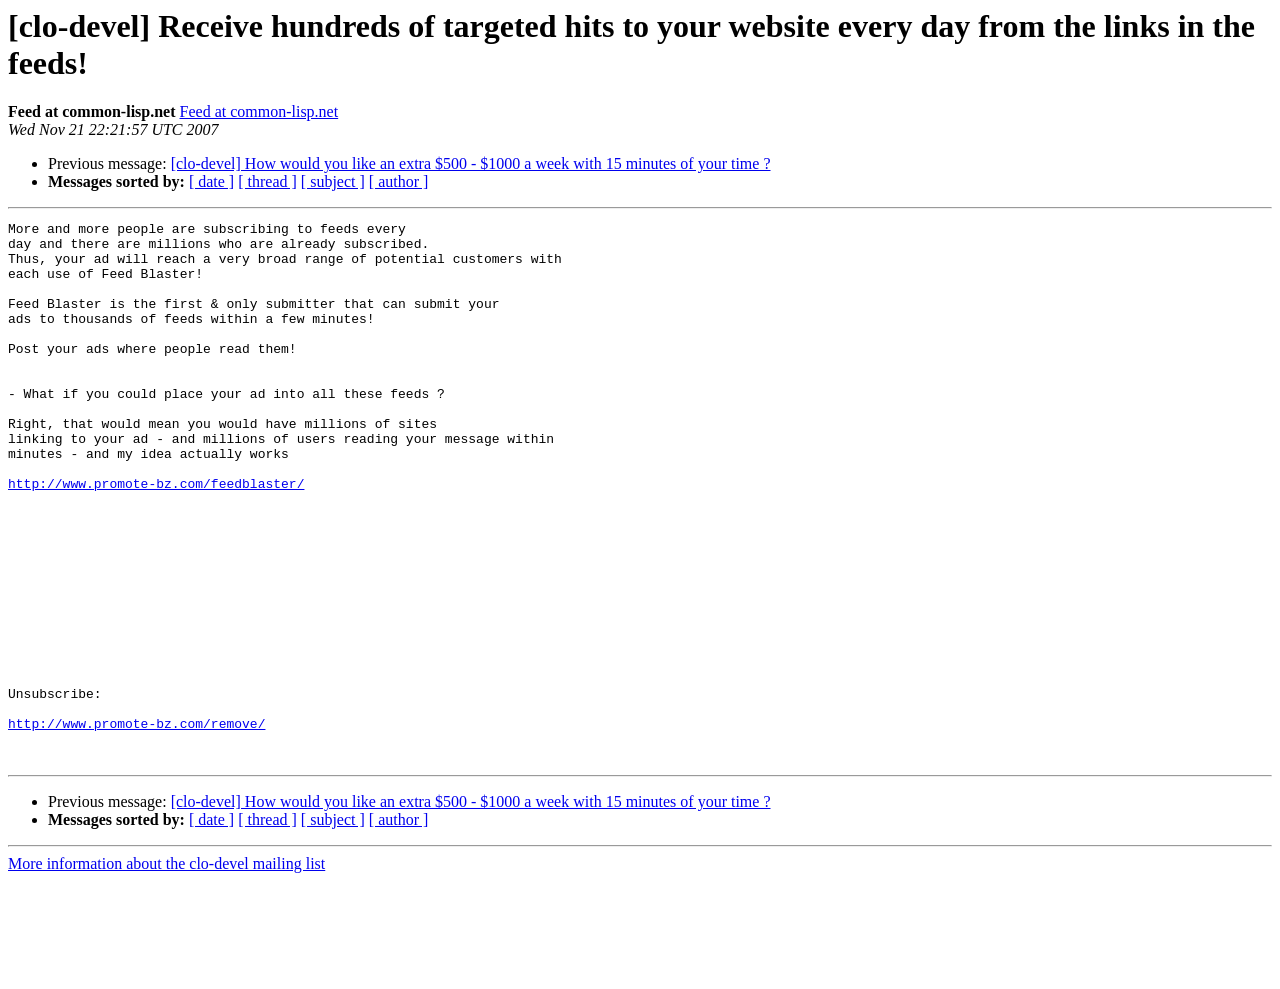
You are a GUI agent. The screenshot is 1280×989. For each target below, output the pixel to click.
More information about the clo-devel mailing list (166, 971)
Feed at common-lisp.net (259, 111)
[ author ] (399, 181)
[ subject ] (333, 181)
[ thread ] (267, 181)
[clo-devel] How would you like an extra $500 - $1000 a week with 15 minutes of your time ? (471, 163)
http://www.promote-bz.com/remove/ (136, 825)
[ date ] (211, 181)
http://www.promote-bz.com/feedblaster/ (156, 537)
